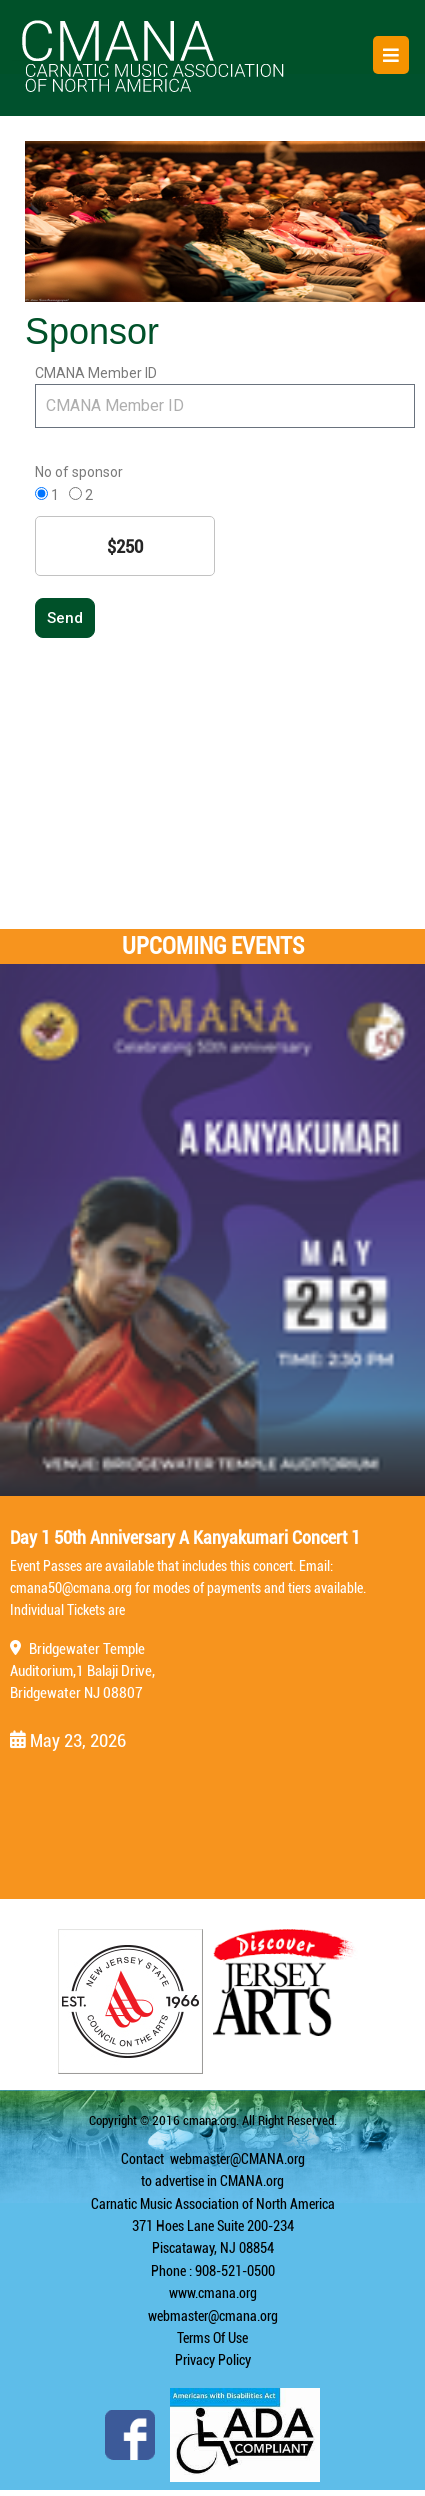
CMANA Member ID (96, 373)
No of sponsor (79, 472)
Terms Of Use (212, 2338)
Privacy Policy (213, 2360)
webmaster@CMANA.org (237, 2159)
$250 (125, 546)
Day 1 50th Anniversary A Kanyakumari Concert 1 (185, 1537)
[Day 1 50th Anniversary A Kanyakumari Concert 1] (212, 1229)
